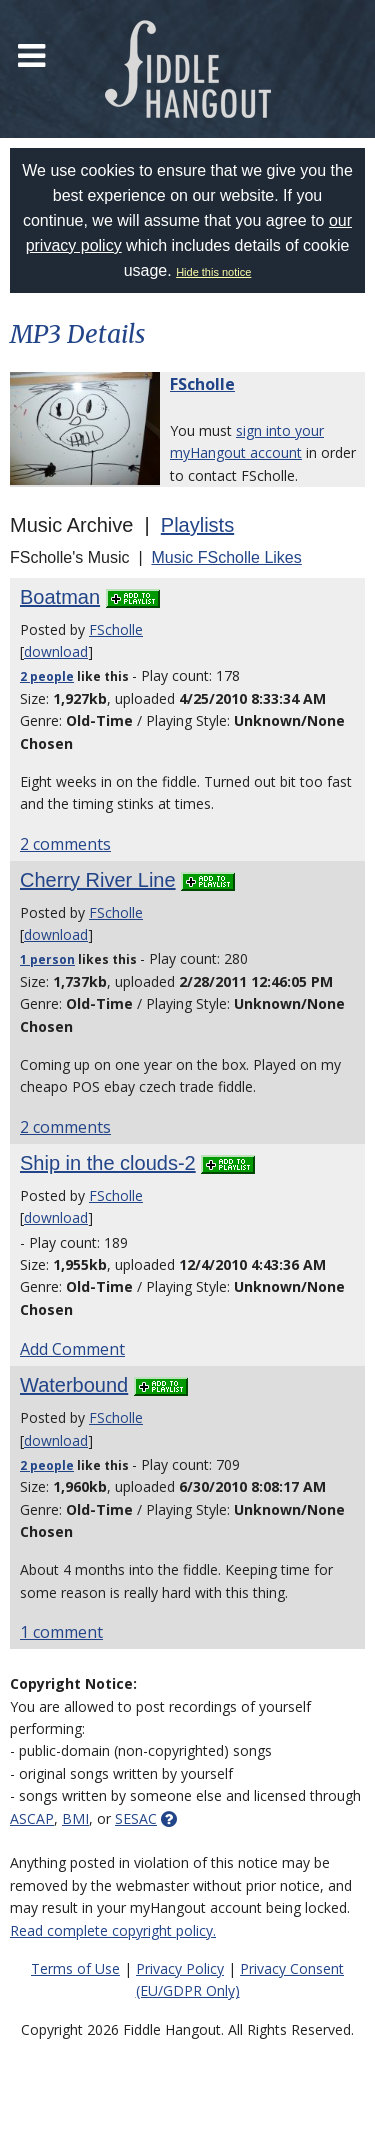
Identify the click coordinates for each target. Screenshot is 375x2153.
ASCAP (32, 1818)
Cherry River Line (98, 880)
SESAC (136, 1818)
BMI (75, 1818)
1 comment (61, 1632)
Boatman (60, 597)
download (56, 651)
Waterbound (74, 1385)
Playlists (197, 525)
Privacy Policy (180, 1968)
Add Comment (72, 1349)
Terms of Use (75, 1968)
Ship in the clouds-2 (108, 1163)
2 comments (65, 844)
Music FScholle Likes (226, 557)
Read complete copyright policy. (113, 1930)
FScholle (202, 384)
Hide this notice (213, 272)
